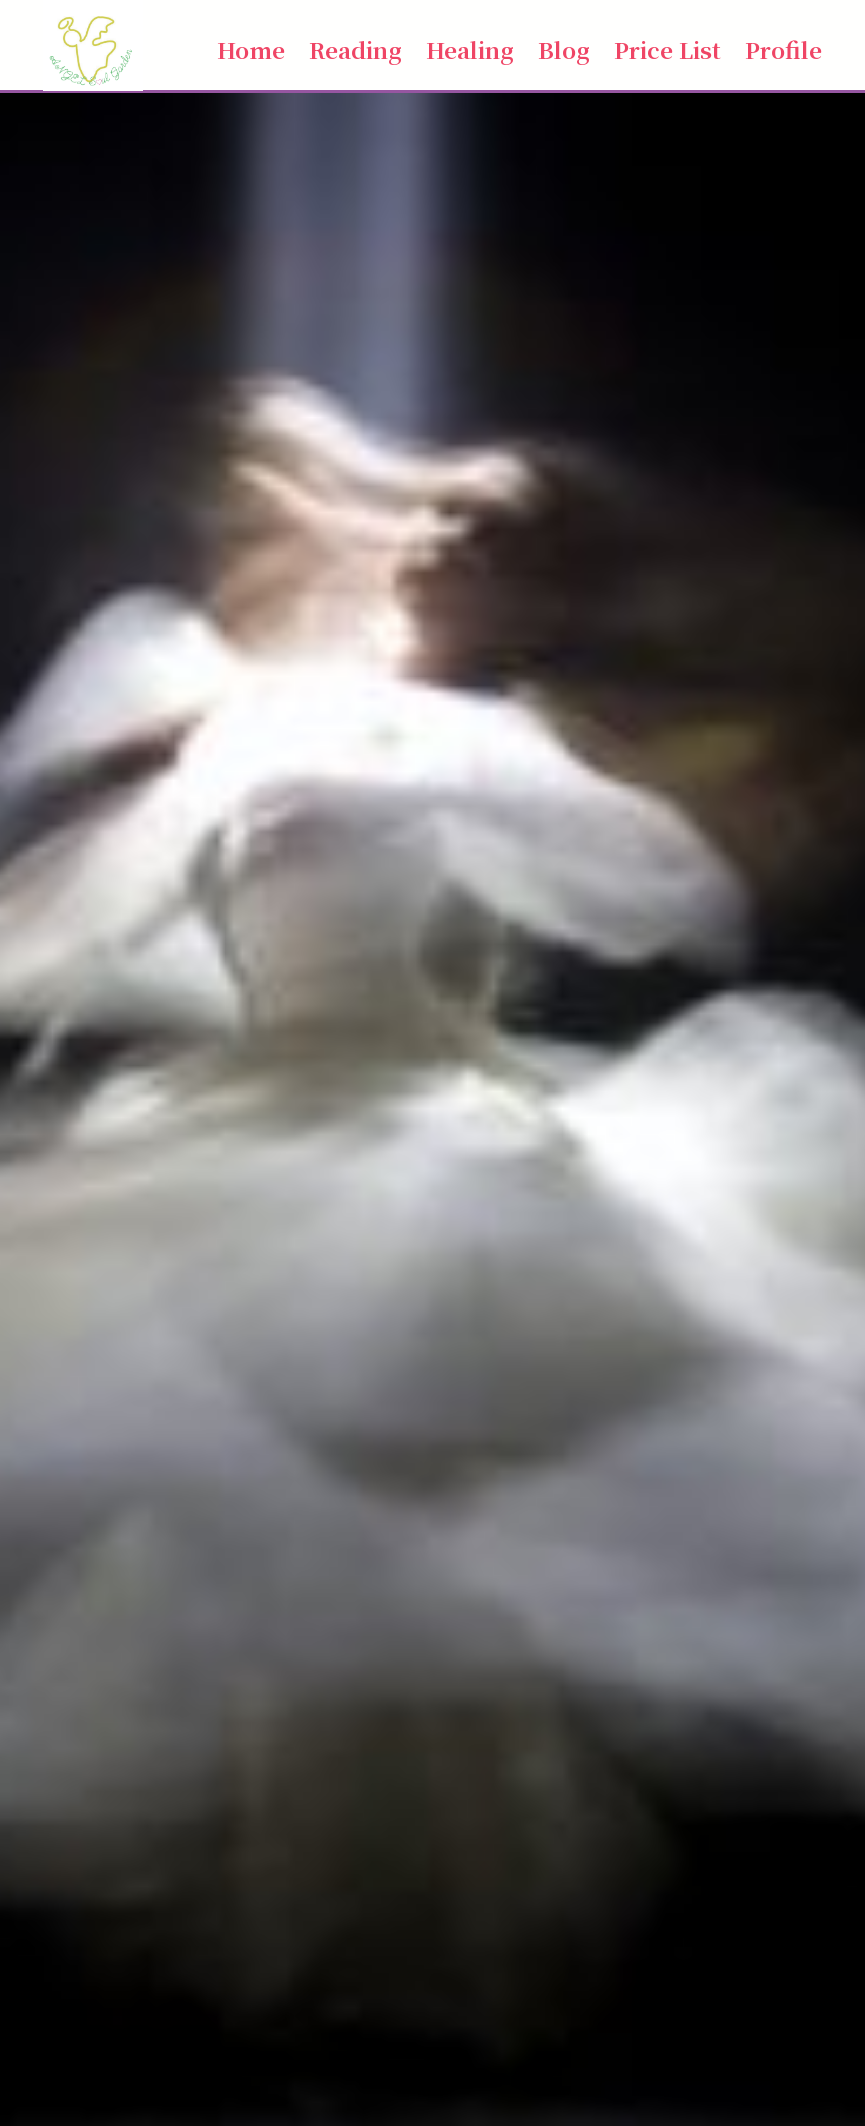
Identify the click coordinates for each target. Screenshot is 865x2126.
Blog (564, 49)
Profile (783, 49)
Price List (667, 49)
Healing (470, 49)
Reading (355, 49)
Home (251, 49)
